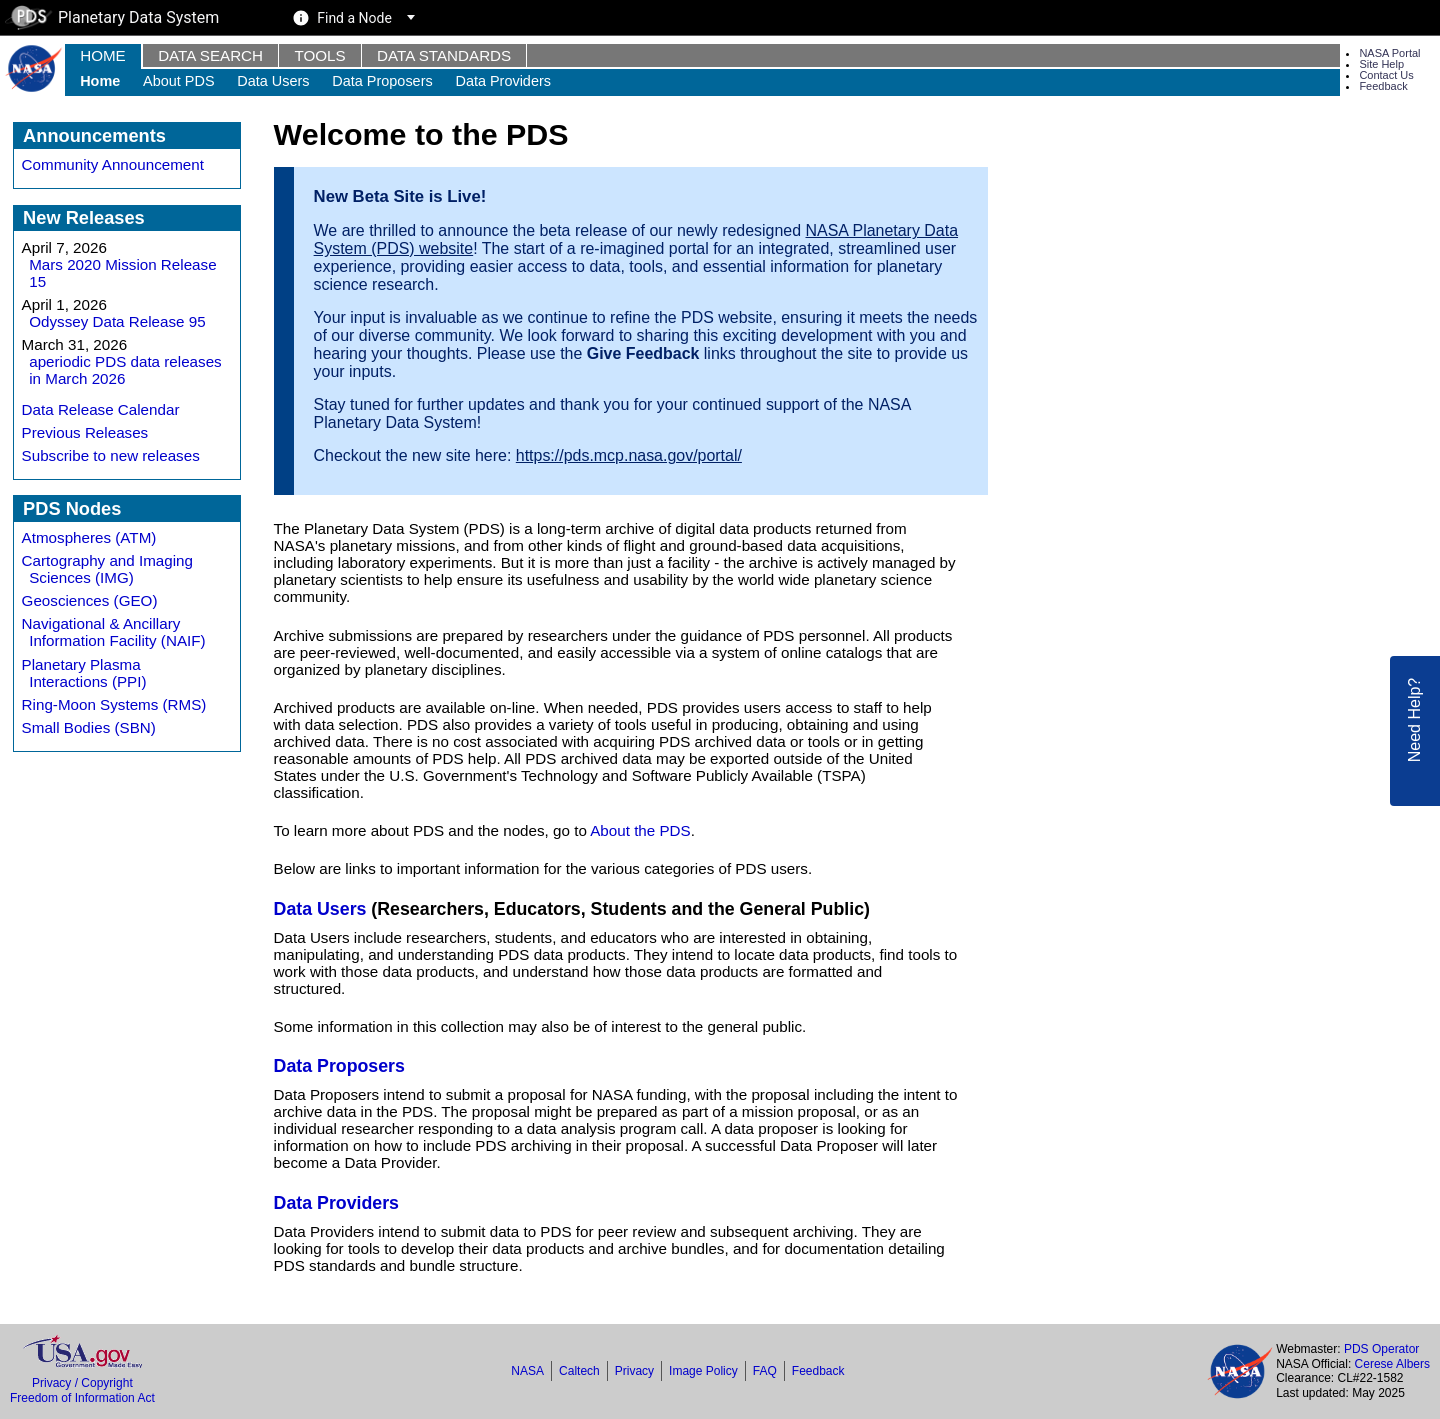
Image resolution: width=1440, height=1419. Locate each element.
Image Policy (703, 1371)
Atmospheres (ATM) (89, 537)
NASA (527, 1371)
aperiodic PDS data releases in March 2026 (125, 370)
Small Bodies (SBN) (89, 727)
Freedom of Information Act (82, 1398)
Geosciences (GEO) (90, 600)
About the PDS (640, 830)
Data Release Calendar (101, 409)
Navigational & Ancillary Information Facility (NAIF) (114, 632)
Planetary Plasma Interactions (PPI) (84, 673)
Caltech (579, 1371)
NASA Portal (1389, 53)
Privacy (634, 1371)
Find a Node (354, 18)
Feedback (1383, 86)
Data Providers (503, 81)
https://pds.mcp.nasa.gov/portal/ (629, 455)
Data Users (273, 81)
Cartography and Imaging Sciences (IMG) (107, 569)
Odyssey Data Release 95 (117, 321)
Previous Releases (85, 432)
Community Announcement (113, 164)
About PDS (178, 81)
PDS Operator (1381, 1349)
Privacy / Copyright (82, 1383)
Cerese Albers (1392, 1364)
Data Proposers (382, 81)
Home (103, 55)
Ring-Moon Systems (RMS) (114, 704)
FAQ (765, 1371)
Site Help (1381, 64)
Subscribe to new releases (111, 455)
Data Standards (444, 55)
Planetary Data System (112, 17)
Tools (319, 55)
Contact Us (1386, 75)
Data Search (210, 55)
